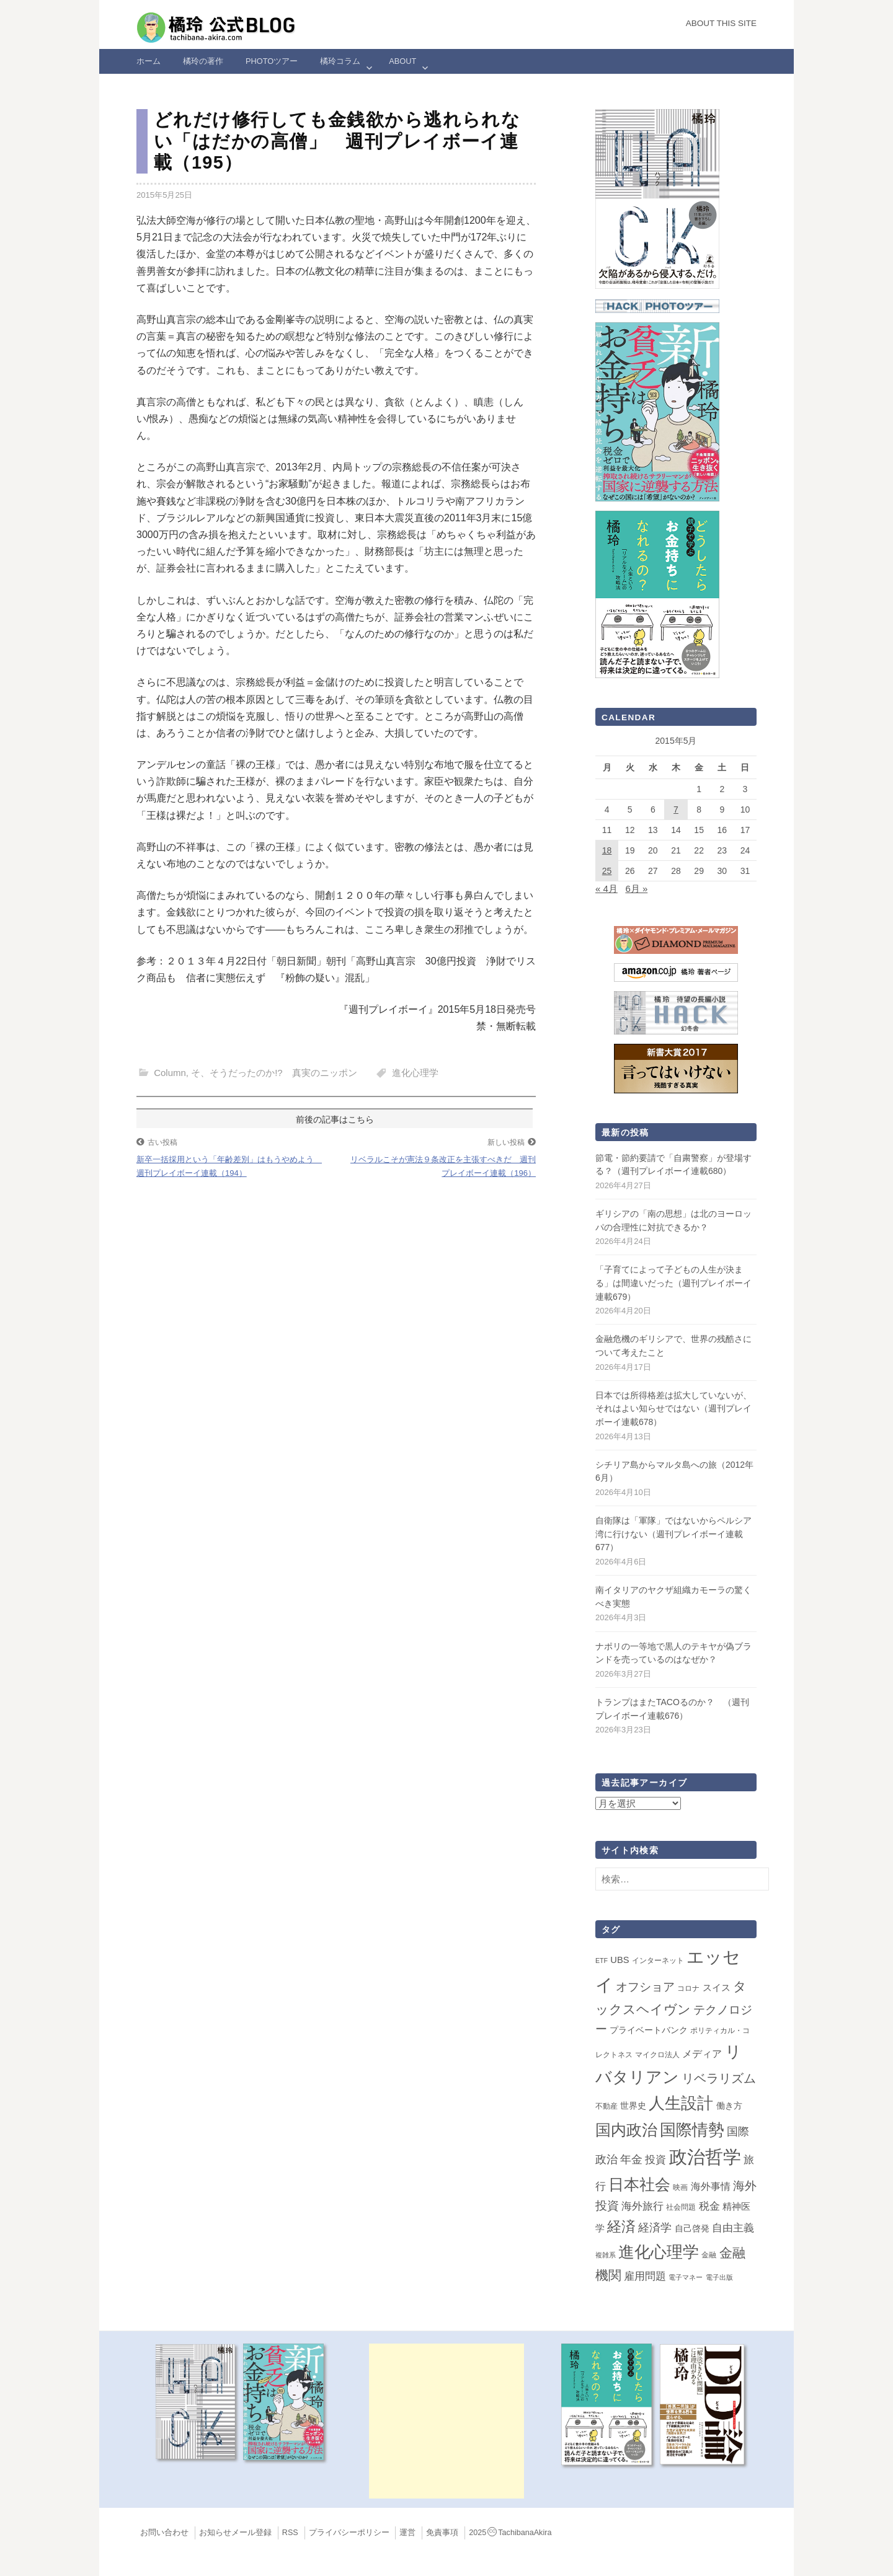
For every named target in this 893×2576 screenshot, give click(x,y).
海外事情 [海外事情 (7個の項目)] (711, 2186)
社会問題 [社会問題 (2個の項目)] (681, 2207)
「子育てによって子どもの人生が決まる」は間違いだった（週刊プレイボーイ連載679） (673, 1282)
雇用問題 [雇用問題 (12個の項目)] (645, 2276)
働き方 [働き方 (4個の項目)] (729, 2106)
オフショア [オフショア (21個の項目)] (645, 1986)
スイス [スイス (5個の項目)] (717, 1988)
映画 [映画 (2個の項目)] (680, 2187)
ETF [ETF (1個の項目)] (601, 1960)
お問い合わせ (164, 2532)
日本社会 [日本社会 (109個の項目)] (639, 2184)
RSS (290, 2532)
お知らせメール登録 (235, 2532)
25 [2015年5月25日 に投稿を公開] (607, 871)
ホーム (148, 61)
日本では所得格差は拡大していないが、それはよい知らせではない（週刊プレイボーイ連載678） (673, 1408)
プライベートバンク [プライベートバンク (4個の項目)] (649, 2030)
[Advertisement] (446, 2421)
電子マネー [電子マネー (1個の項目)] (686, 2277)
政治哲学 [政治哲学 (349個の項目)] (705, 2156)
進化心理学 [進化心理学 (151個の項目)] (658, 2252)
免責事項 (442, 2532)
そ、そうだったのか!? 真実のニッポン (274, 1072)
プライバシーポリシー (349, 2532)
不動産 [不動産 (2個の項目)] (606, 2106)
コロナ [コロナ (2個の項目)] (688, 1988)
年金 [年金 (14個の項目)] (631, 2159)
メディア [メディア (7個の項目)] (702, 2054)
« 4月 (606, 888)
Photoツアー (272, 61)
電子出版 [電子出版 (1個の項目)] (719, 2277)
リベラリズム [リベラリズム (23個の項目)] (719, 2078)
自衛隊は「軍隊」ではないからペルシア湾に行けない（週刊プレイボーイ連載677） (673, 1533)
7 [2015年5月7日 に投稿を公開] (675, 809)
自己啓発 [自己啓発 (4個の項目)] (692, 2228)
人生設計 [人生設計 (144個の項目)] (681, 2103)
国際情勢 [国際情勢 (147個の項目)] (692, 2129)
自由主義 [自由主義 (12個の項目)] (733, 2227)
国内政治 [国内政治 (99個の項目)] (626, 2130)
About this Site (721, 23)
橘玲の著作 (203, 61)
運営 (407, 2532)
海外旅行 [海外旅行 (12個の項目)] (642, 2206)
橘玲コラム (340, 61)
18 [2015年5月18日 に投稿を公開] (607, 850)
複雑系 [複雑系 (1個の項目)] (605, 2255)
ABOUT (402, 61)
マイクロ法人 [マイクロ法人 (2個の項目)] (657, 2054)
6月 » (636, 888)
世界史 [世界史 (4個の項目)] (633, 2106)
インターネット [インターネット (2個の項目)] (658, 1960)
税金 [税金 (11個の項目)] (709, 2206)
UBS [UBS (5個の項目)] (619, 1960)
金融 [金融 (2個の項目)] (708, 2255)
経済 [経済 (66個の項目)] (621, 2226)
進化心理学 (415, 1072)
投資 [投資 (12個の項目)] (655, 2159)
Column (170, 1072)
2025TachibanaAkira (510, 2532)
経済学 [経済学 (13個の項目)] (655, 2227)
